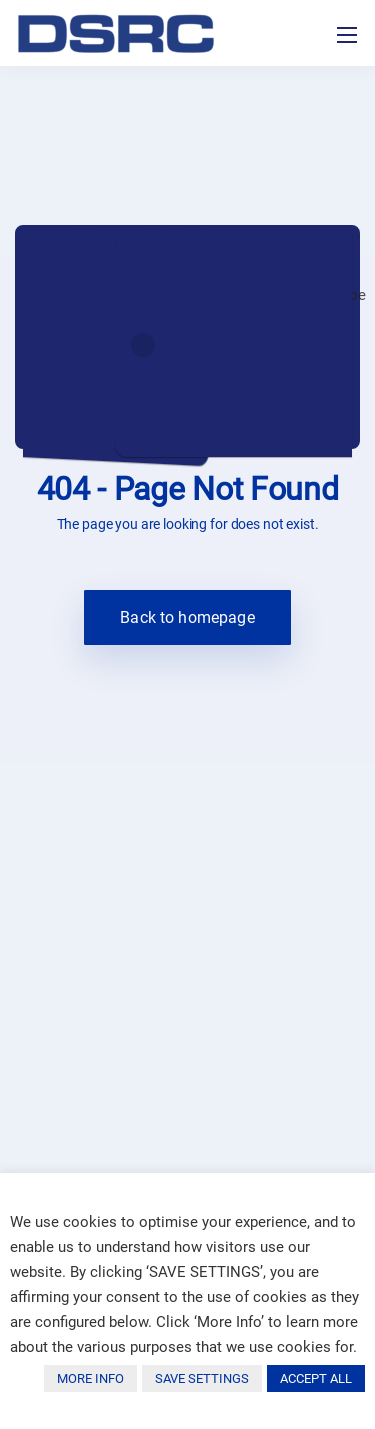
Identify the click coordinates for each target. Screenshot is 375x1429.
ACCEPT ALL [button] (316, 1378)
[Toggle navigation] (347, 35)
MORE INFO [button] (90, 1378)
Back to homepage (187, 617)
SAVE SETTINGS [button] (202, 1378)
